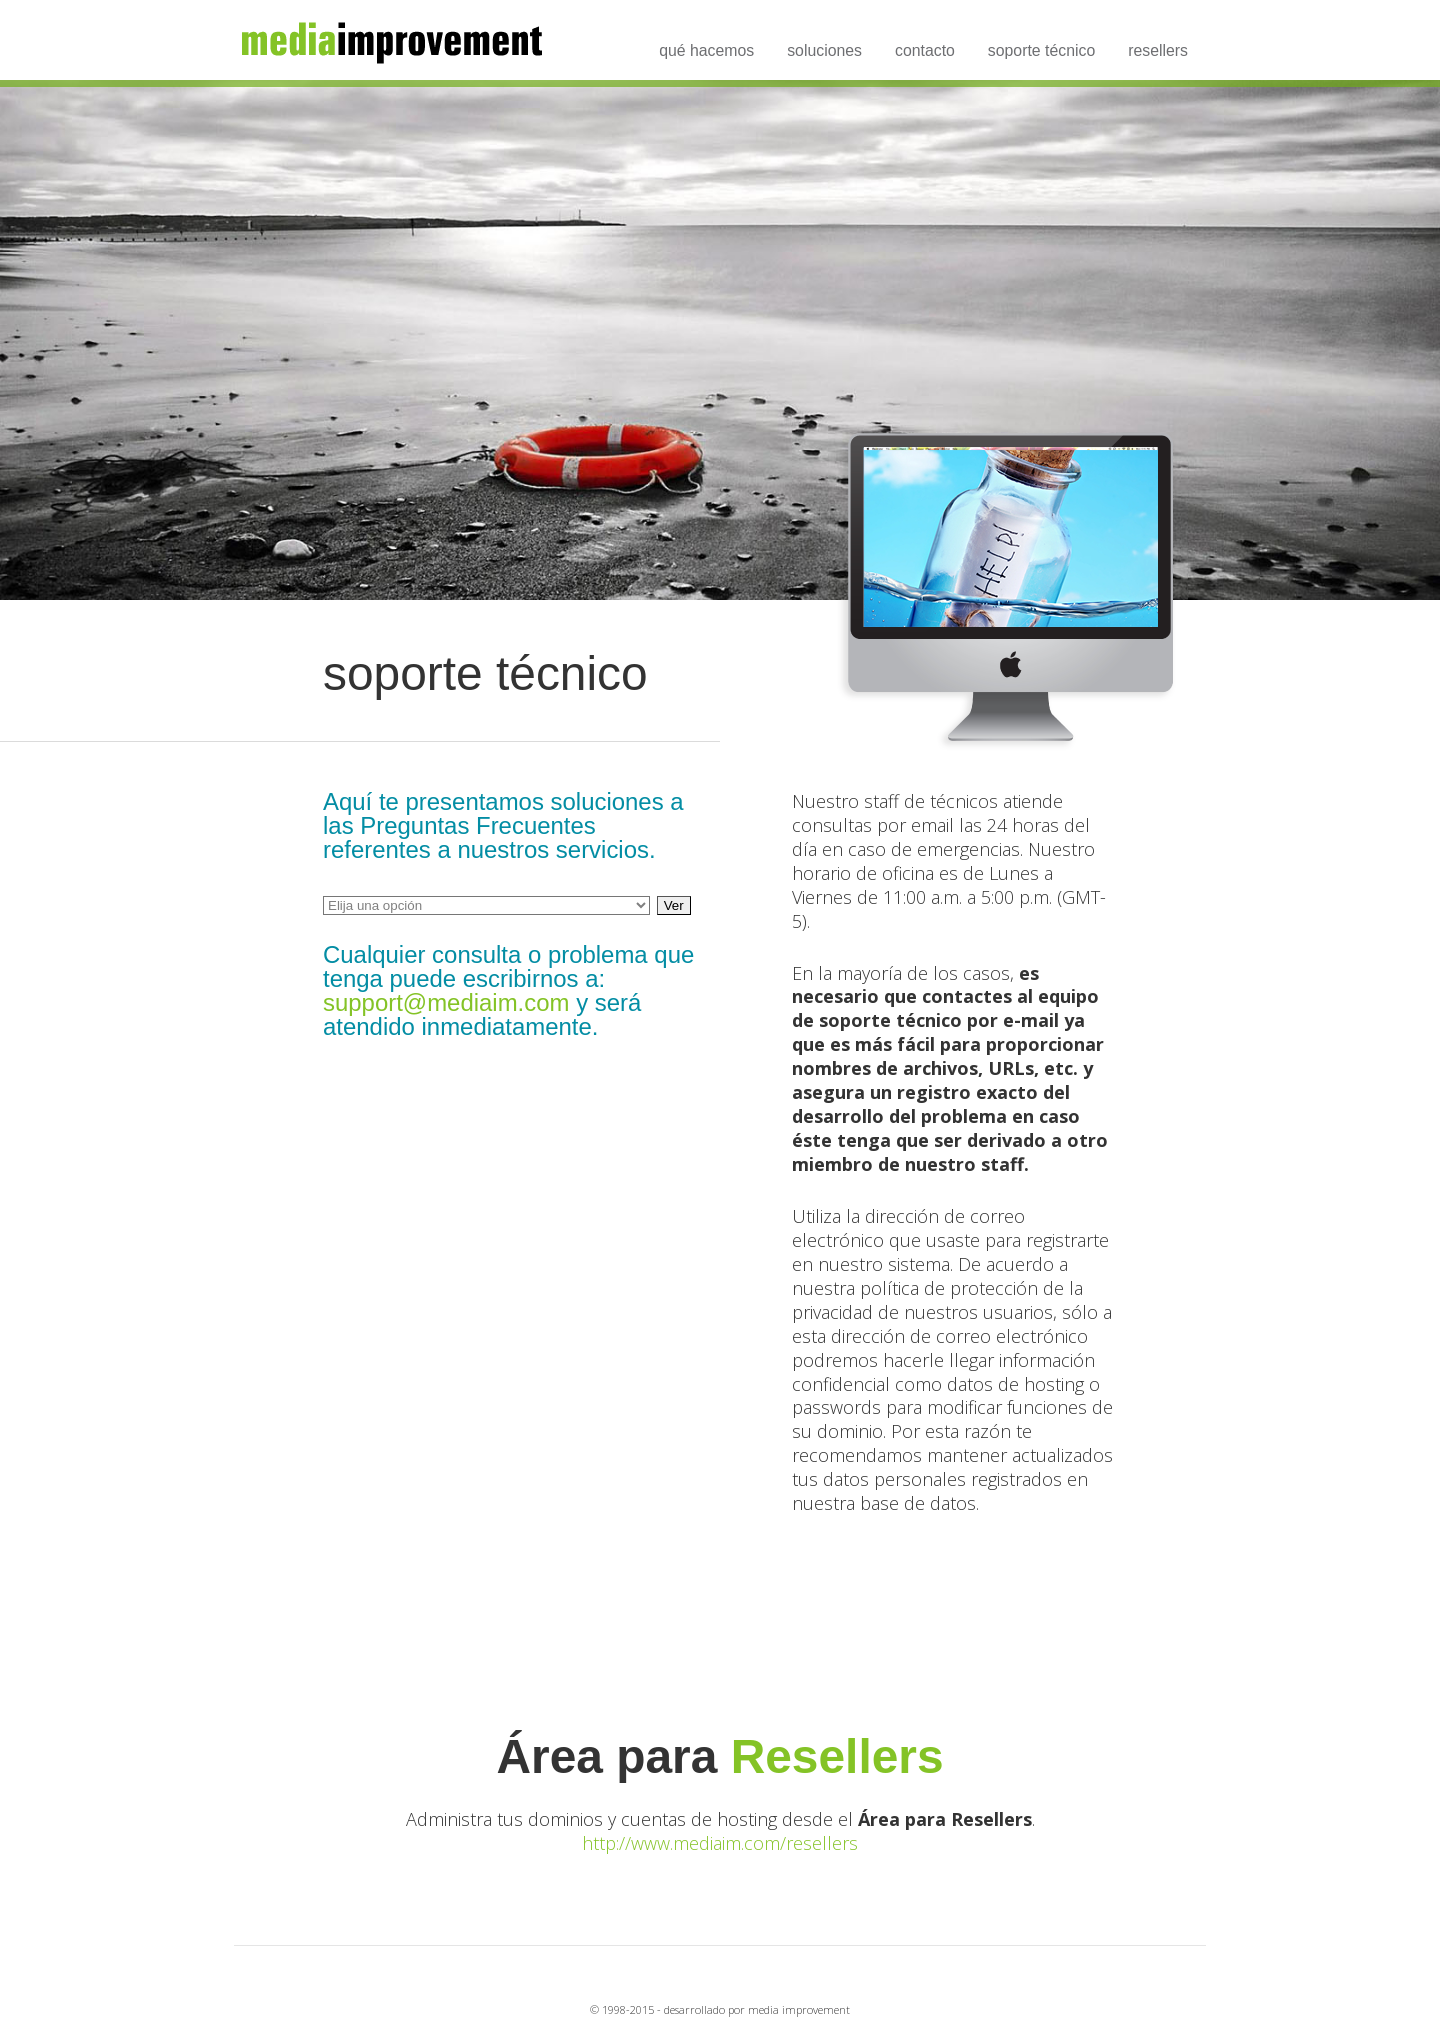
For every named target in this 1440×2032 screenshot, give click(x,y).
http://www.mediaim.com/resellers (720, 1843)
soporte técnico (1041, 50)
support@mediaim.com (446, 1002)
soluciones (824, 50)
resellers (1158, 50)
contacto (925, 50)
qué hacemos (706, 50)
